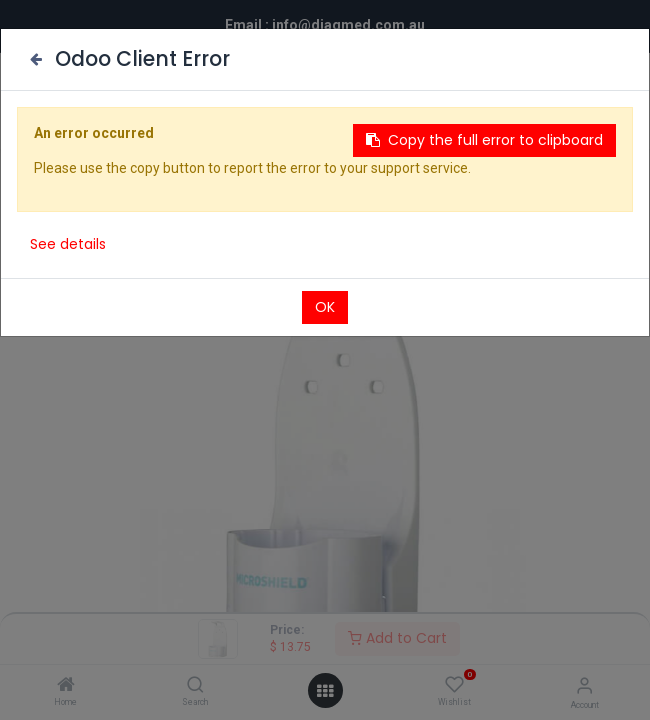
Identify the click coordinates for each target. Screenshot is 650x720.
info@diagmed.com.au (348, 25)
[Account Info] (584, 685)
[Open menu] (325, 691)
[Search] (195, 686)
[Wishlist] (454, 685)
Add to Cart (397, 638)
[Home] (66, 686)
